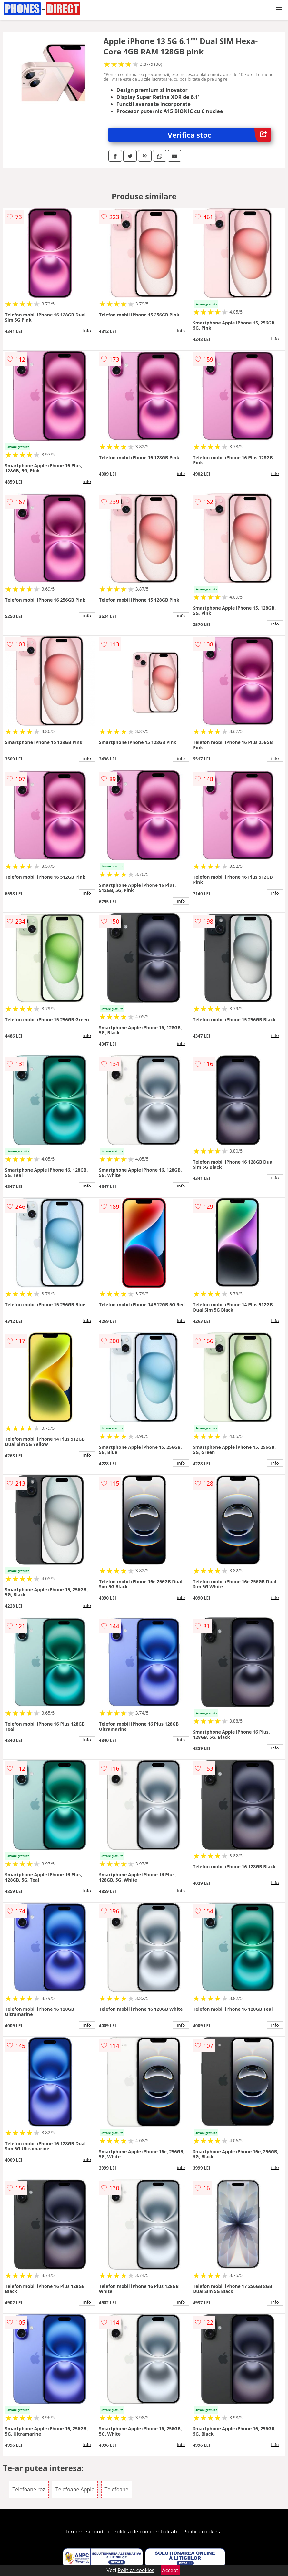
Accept (170, 2570)
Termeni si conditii (87, 2531)
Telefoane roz (28, 2489)
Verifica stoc (219, 135)
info (87, 331)
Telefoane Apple (74, 2489)
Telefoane (117, 2489)
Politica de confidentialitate (146, 2531)
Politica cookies (201, 2531)
